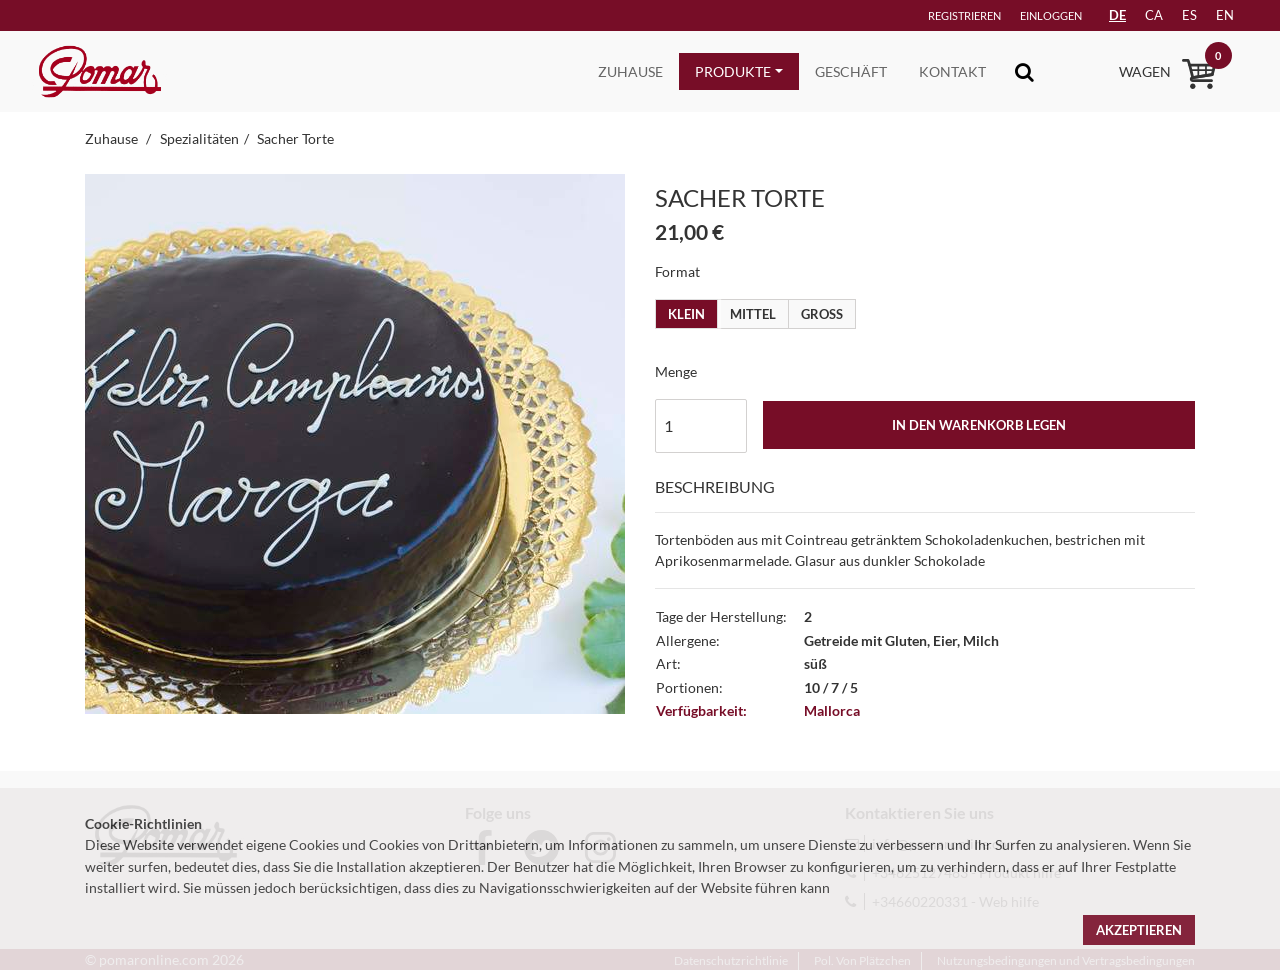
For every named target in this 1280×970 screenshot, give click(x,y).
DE (1117, 15)
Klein (686, 314)
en (1225, 15)
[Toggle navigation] (1024, 71)
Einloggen (1051, 15)
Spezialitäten (199, 138)
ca (1154, 15)
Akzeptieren (1139, 930)
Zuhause (630, 71)
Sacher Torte (295, 138)
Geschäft (851, 71)
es (1189, 15)
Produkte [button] (733, 71)
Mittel (753, 314)
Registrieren (964, 15)
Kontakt (952, 71)
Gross (822, 314)
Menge (676, 371)
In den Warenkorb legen (979, 425)
